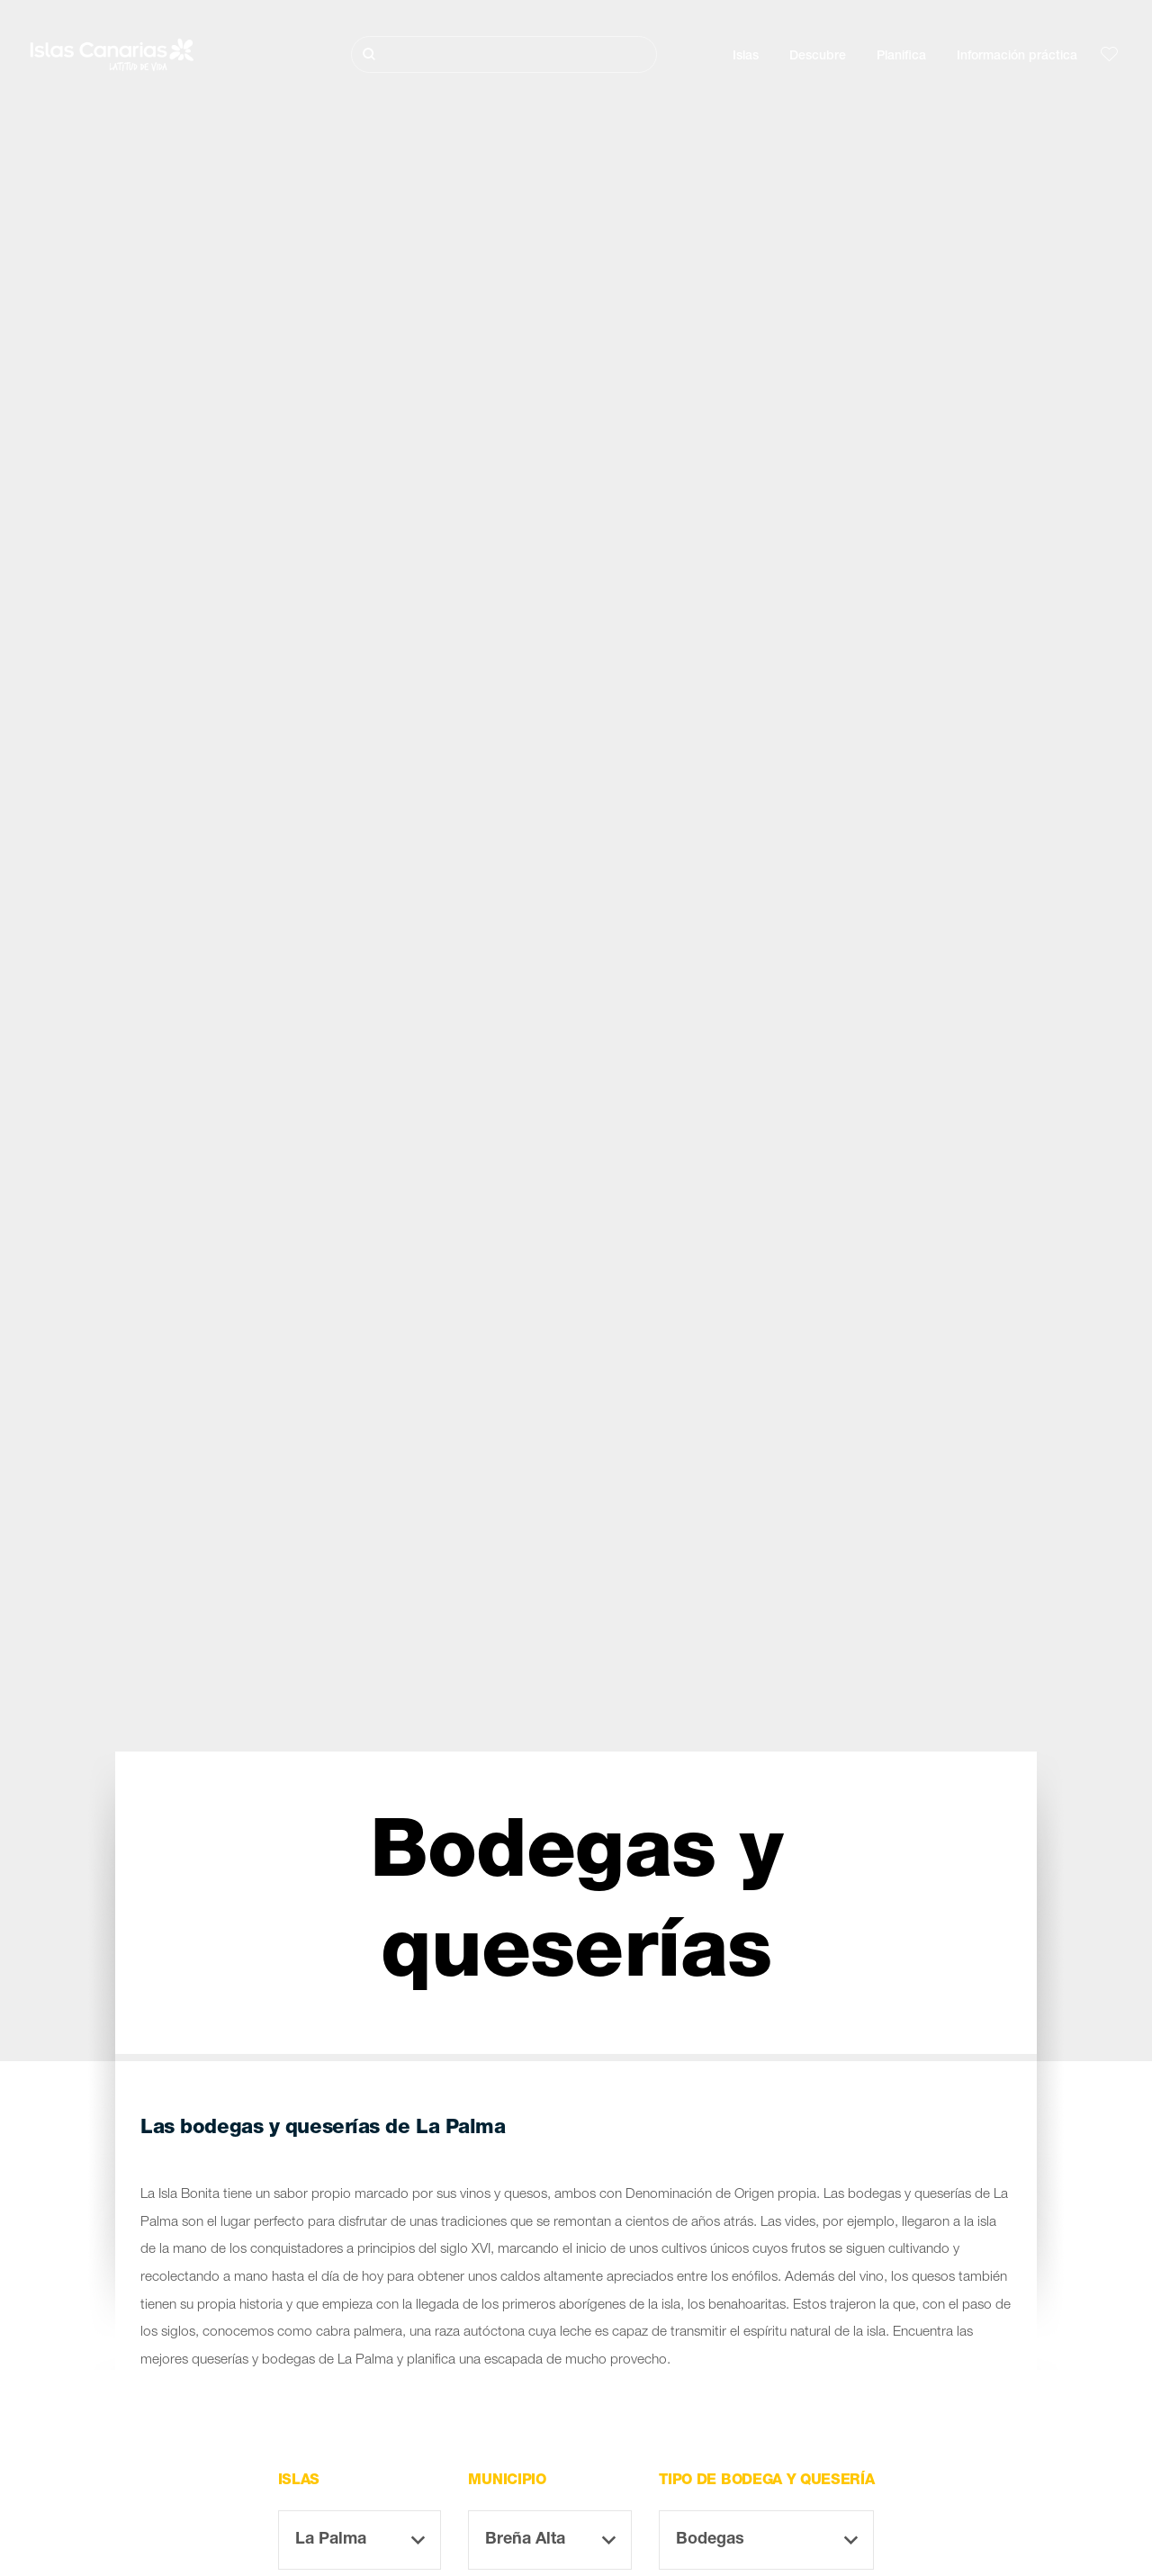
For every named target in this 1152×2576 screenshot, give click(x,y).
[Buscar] (504, 54)
